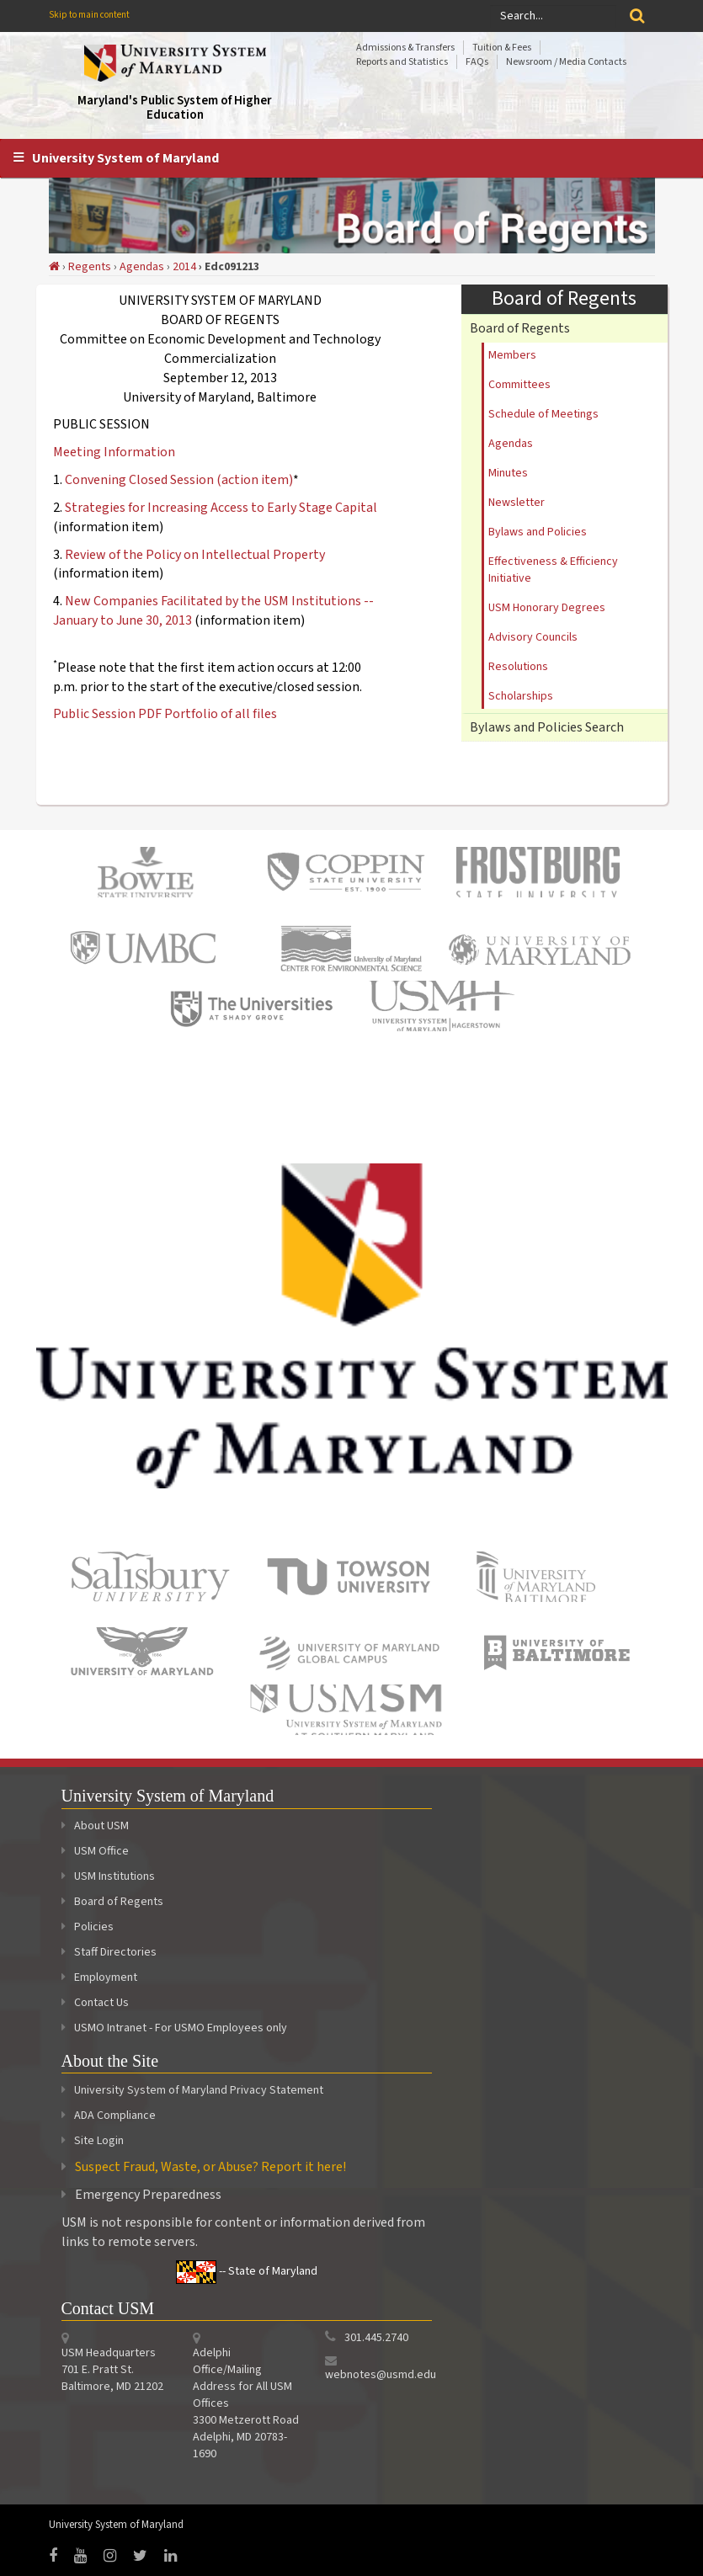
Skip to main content (89, 14)
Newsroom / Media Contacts (566, 62)
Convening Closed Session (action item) (179, 480)
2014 (184, 266)
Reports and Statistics (402, 62)
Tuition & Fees (501, 47)
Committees (519, 384)
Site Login (99, 2140)
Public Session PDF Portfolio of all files (165, 714)
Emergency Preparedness (148, 2194)
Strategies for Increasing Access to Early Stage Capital (221, 507)
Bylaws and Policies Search (547, 727)
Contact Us (95, 2002)
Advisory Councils (533, 637)
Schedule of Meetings (543, 414)
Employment (99, 1977)
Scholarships (520, 696)
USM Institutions (108, 1876)
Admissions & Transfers (405, 47)
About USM (95, 1826)
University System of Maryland (125, 158)
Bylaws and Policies (537, 532)
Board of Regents (520, 328)
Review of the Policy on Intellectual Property (195, 555)
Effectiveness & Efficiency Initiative (553, 570)
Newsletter (516, 502)
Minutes (508, 473)
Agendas (142, 266)
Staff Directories (109, 1952)
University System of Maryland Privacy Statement (198, 2090)
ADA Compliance (115, 2115)
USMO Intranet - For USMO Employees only (174, 2028)
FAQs (477, 62)
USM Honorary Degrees (546, 607)
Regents (89, 266)
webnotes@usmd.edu (380, 2374)
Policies (87, 1927)
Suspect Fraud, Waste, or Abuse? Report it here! (210, 2167)
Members (512, 355)
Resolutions (518, 666)
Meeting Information (114, 452)
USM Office (95, 1851)
